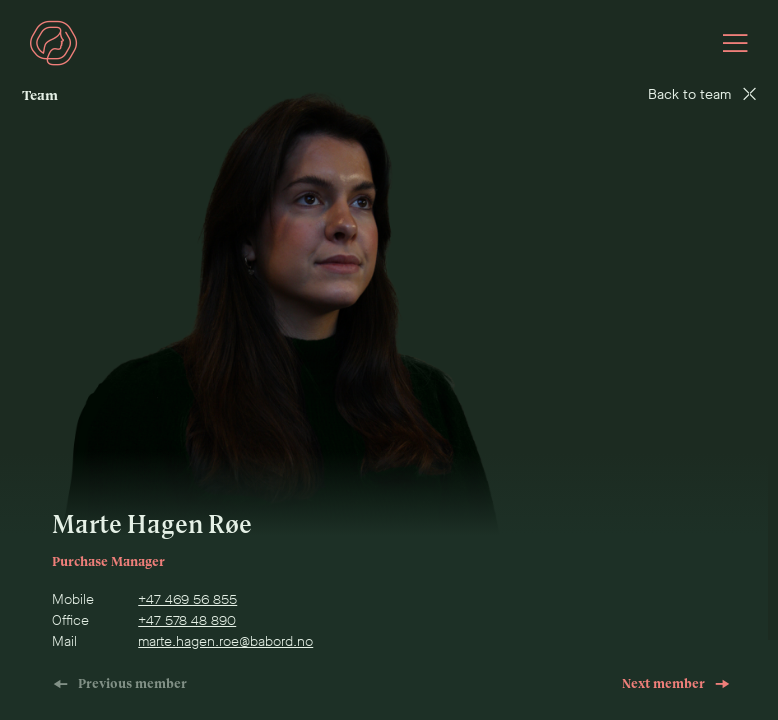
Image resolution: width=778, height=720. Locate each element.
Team (40, 95)
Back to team (702, 94)
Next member (676, 683)
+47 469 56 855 (187, 599)
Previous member (120, 683)
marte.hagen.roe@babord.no (225, 641)
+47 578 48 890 (187, 620)
